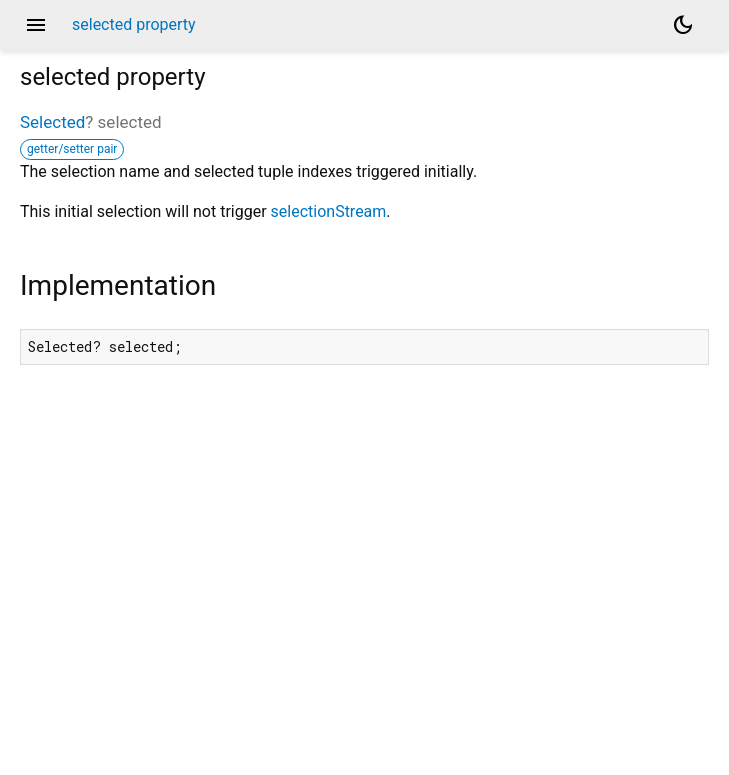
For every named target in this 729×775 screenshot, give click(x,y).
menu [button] (36, 25)
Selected (52, 122)
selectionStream (329, 211)
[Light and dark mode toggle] (683, 25)
